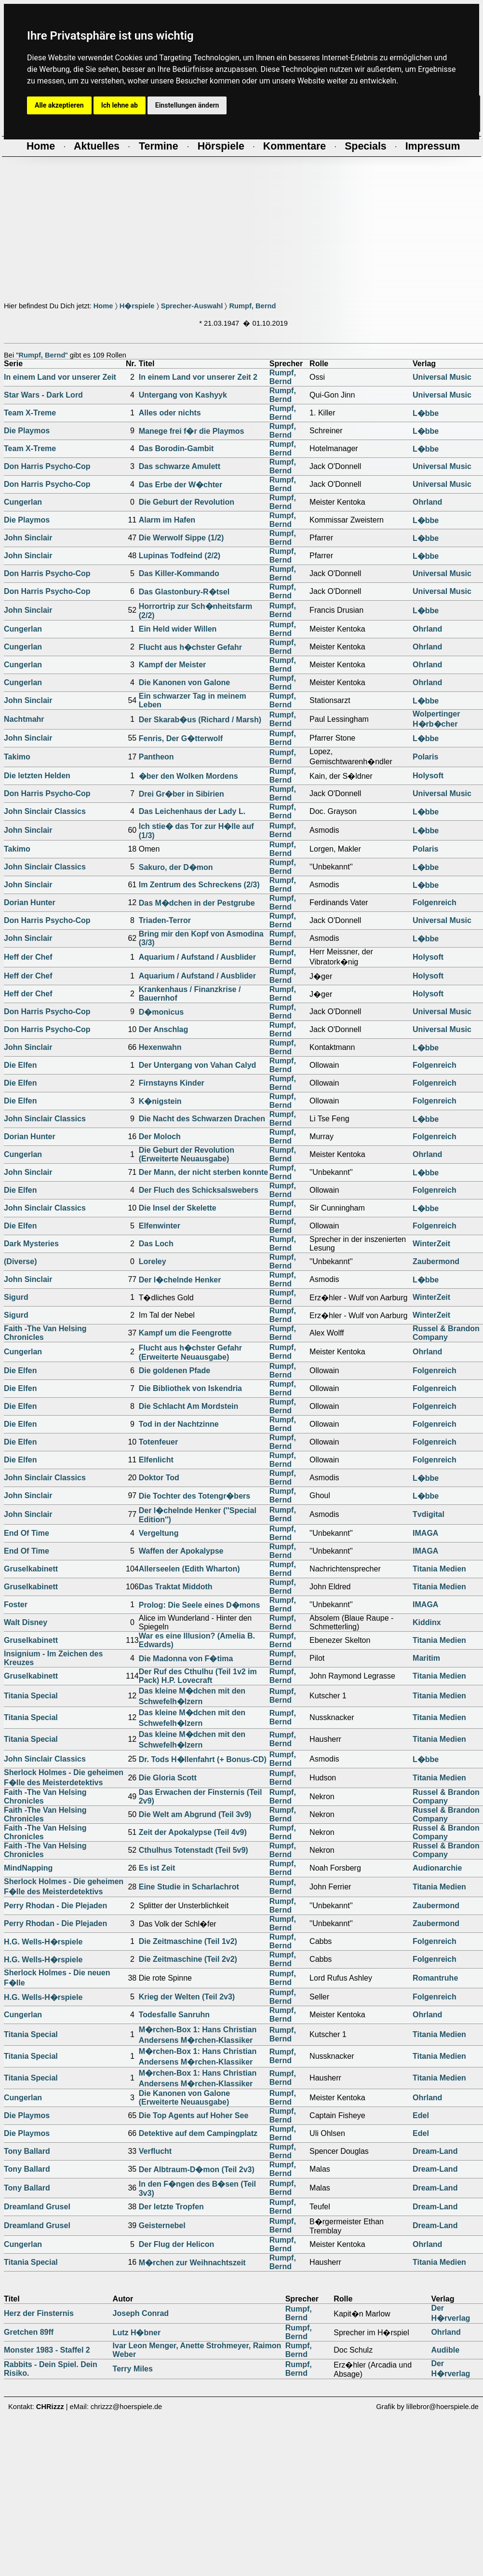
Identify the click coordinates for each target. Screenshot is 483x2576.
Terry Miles (133, 2369)
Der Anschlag (163, 1029)
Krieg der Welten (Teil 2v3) (187, 1997)
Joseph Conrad (141, 2313)
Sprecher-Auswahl (192, 306)
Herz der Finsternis (39, 2313)
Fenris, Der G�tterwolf (181, 738)
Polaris (425, 757)
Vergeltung (159, 1533)
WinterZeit (431, 1244)
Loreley (152, 1261)
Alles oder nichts (170, 413)
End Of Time (26, 1533)
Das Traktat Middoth (176, 1587)
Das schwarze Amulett (179, 466)
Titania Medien (439, 1569)
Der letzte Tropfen (171, 2207)
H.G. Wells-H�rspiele (43, 1942)
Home (103, 306)
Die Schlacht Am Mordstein (189, 1406)
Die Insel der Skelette (177, 1208)
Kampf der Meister (172, 665)
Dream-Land (435, 2151)
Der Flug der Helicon (176, 2244)
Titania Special (31, 1696)
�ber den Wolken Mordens (188, 776)
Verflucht (155, 2151)
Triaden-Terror (165, 920)
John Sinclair (28, 538)
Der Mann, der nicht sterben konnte (203, 1172)
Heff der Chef (28, 957)
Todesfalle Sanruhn (174, 2015)
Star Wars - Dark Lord (43, 395)
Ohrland (427, 502)
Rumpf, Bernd (252, 306)
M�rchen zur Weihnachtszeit (192, 2263)
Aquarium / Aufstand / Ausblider (197, 957)
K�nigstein (160, 1101)
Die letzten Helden (37, 775)
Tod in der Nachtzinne (179, 1424)
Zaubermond (436, 1261)
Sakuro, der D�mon (176, 867)
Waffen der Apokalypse (181, 1551)
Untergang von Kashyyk (183, 395)
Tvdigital (428, 1514)
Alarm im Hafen (167, 520)
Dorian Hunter (29, 902)
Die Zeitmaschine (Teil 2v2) (188, 1959)
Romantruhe (435, 1978)
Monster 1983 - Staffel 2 (47, 2350)
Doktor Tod (159, 1478)
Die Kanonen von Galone (184, 682)
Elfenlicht (156, 1460)
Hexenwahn (160, 1047)
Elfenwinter (159, 1226)
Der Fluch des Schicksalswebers (198, 1190)
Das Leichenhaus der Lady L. (192, 811)
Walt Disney (25, 1622)
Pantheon (156, 757)
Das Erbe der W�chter (180, 485)
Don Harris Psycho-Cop (47, 466)
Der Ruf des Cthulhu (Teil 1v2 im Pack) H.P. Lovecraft (198, 1675)
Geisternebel (162, 2225)
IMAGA (425, 1533)
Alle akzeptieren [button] (59, 105)
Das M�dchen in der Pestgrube (197, 903)
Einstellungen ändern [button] (187, 105)
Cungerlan (23, 502)
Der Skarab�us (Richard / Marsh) (200, 720)
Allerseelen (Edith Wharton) (189, 1569)
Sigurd (16, 1297)
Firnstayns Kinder (171, 1083)
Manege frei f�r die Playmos (191, 431)
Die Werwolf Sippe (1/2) (181, 538)
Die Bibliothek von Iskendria (190, 1388)
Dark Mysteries (31, 1244)
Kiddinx (427, 1622)
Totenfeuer (158, 1442)
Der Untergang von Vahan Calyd (197, 1065)
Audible (445, 2350)
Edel (421, 2115)
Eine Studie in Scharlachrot (189, 1887)
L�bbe (426, 413)
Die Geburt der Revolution (186, 502)
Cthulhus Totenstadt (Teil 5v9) (193, 1850)
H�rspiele (137, 306)
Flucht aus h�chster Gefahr (190, 647)
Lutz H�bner (137, 2332)
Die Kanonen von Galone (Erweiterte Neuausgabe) (184, 2097)
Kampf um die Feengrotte (185, 1333)
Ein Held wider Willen (178, 629)
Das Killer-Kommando (179, 573)
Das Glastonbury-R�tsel (184, 592)
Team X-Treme (30, 413)
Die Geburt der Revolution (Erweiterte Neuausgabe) (186, 1154)
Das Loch (156, 1244)
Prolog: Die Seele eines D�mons (199, 1605)
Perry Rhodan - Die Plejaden (55, 1905)
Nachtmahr (24, 719)
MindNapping (28, 1868)
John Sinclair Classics (45, 811)
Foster (15, 1604)
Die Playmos (27, 431)
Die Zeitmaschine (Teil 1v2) (188, 1941)
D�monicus (161, 1012)
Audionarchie (437, 1868)
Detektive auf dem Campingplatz (198, 2133)
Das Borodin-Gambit (176, 448)
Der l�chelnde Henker (180, 1280)
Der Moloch (160, 1136)
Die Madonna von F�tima (186, 1658)
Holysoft (428, 775)
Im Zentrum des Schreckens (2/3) (199, 885)
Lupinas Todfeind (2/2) (179, 555)
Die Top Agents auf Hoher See (194, 2115)
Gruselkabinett (31, 1569)
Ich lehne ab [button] (119, 105)
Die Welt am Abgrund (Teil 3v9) (195, 1814)
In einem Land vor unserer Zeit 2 (198, 377)
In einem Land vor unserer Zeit (60, 377)
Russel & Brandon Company (446, 1332)
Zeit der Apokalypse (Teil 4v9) (193, 1832)
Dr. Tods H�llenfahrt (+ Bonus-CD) (203, 1759)
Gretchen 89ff (29, 2332)
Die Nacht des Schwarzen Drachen (202, 1119)
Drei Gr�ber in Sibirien (181, 794)
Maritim (426, 1658)
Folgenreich (434, 902)
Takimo (17, 757)
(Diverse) (20, 1261)
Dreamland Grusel (37, 2207)
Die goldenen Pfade (174, 1370)
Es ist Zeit (157, 1868)
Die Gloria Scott (168, 1778)
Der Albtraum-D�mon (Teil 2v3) (197, 2169)
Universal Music (442, 377)
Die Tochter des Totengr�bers (194, 1496)
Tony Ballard (27, 2151)
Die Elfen (20, 1065)
